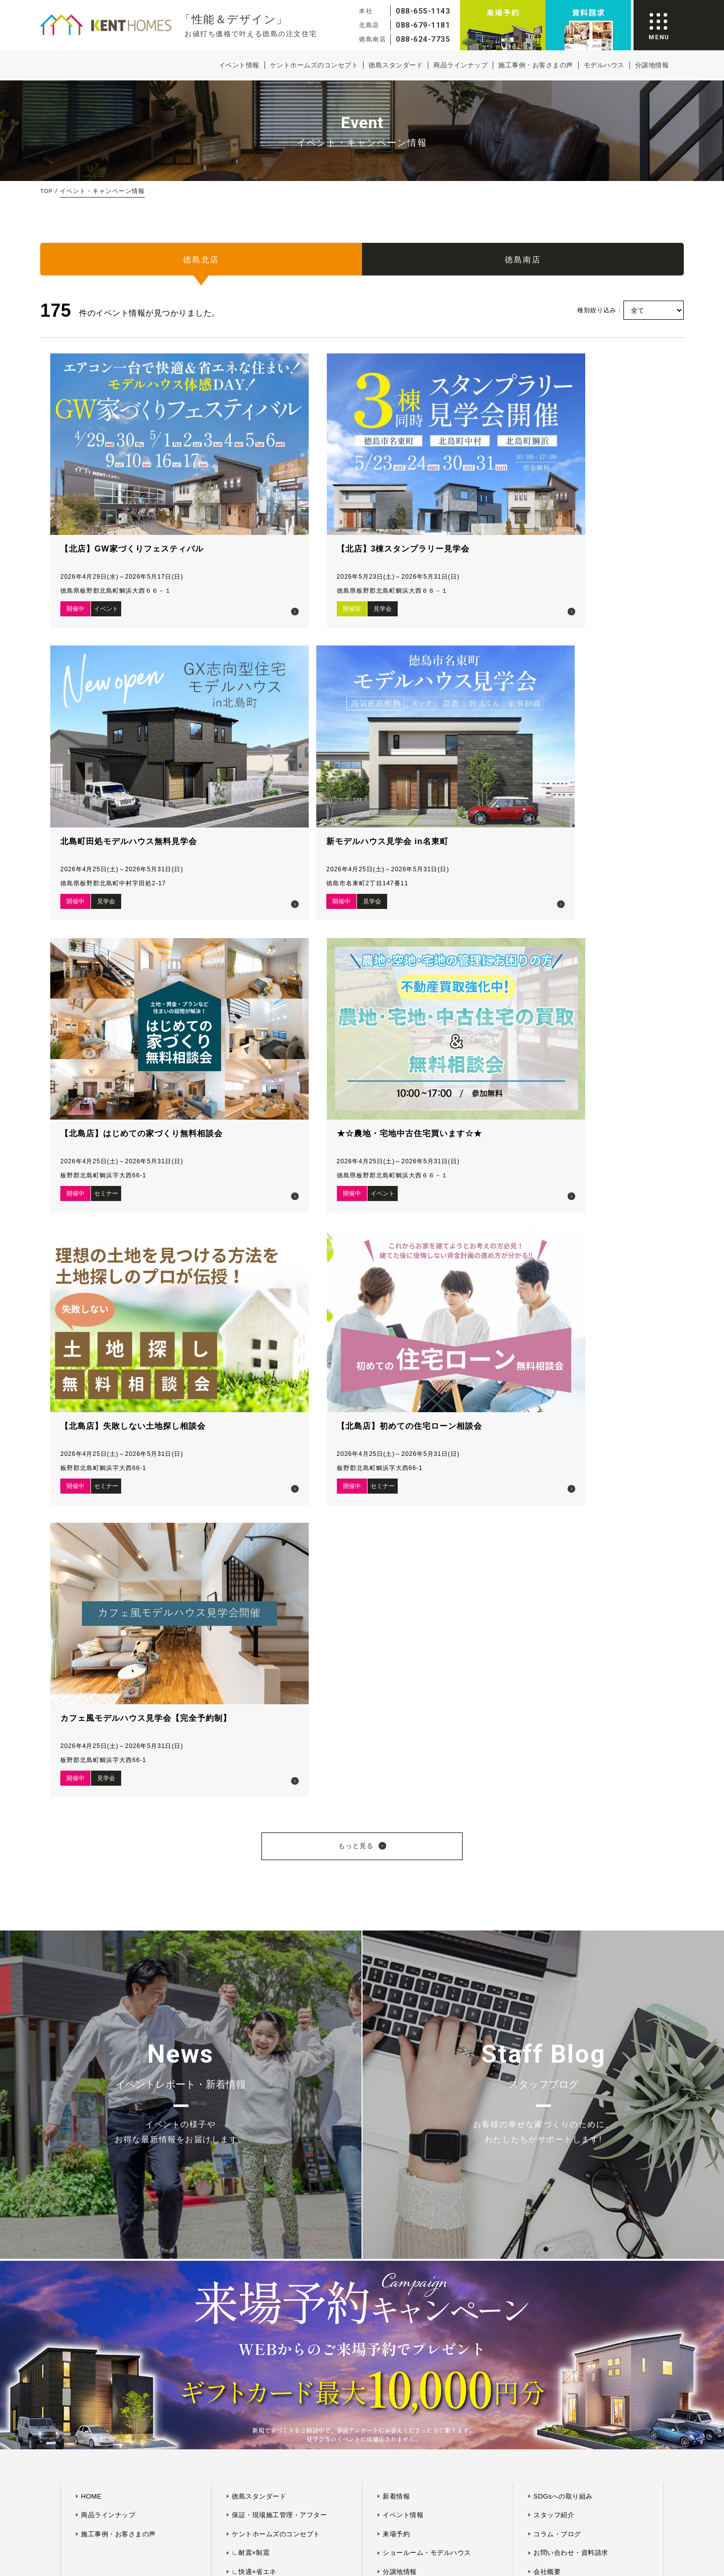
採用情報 (547, 1758)
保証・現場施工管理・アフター (279, 1682)
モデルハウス (604, 65)
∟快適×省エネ (254, 1738)
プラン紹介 (400, 1758)
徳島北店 (201, 263)
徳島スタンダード (396, 65)
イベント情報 (239, 65)
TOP (47, 191)
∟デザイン (248, 1758)
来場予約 (396, 1701)
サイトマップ (327, 1922)
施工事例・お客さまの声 (535, 65)
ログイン (396, 1795)
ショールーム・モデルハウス (427, 1719)
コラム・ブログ (557, 1701)
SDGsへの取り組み (563, 1663)
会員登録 (396, 1776)
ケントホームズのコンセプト (314, 65)
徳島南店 (523, 263)
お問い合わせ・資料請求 (570, 1719)
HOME (91, 1663)
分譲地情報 (652, 65)
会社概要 (547, 1738)
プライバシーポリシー (385, 1922)
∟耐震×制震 (250, 1719)
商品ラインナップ (460, 65)
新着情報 (396, 1663)
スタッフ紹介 (553, 1682)
